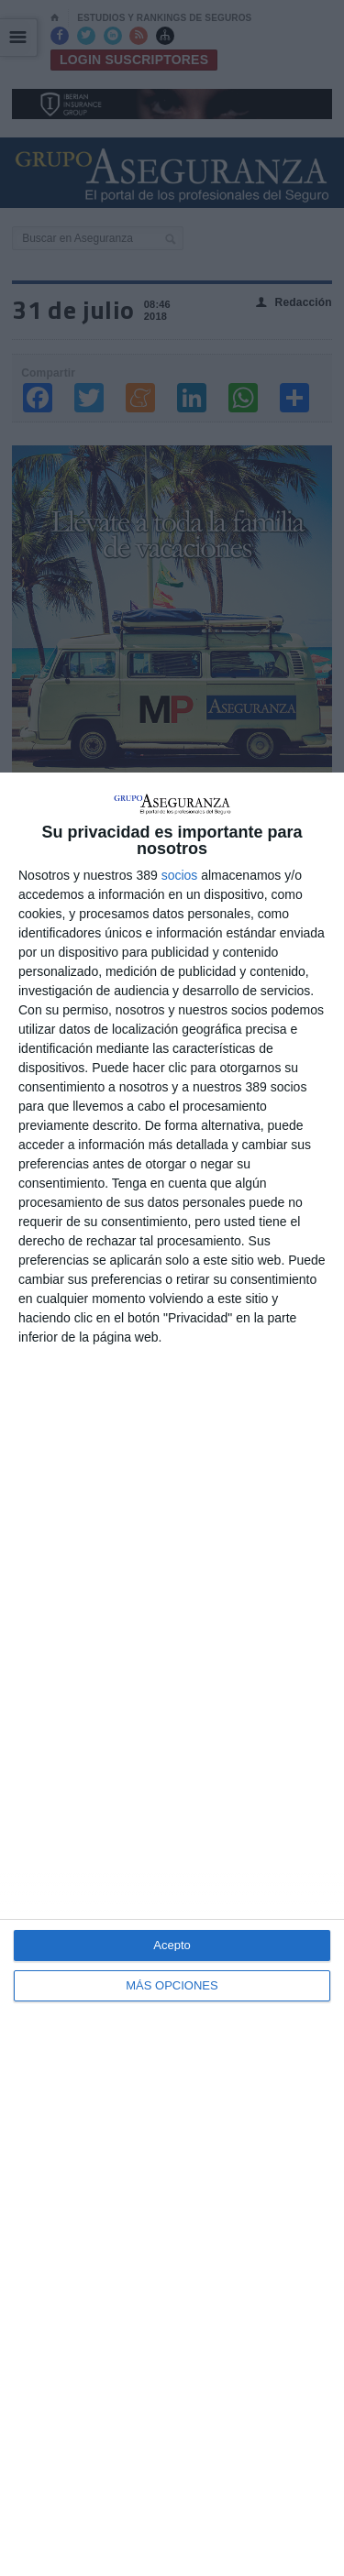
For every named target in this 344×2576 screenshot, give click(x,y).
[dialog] (172, 1674)
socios (179, 875)
